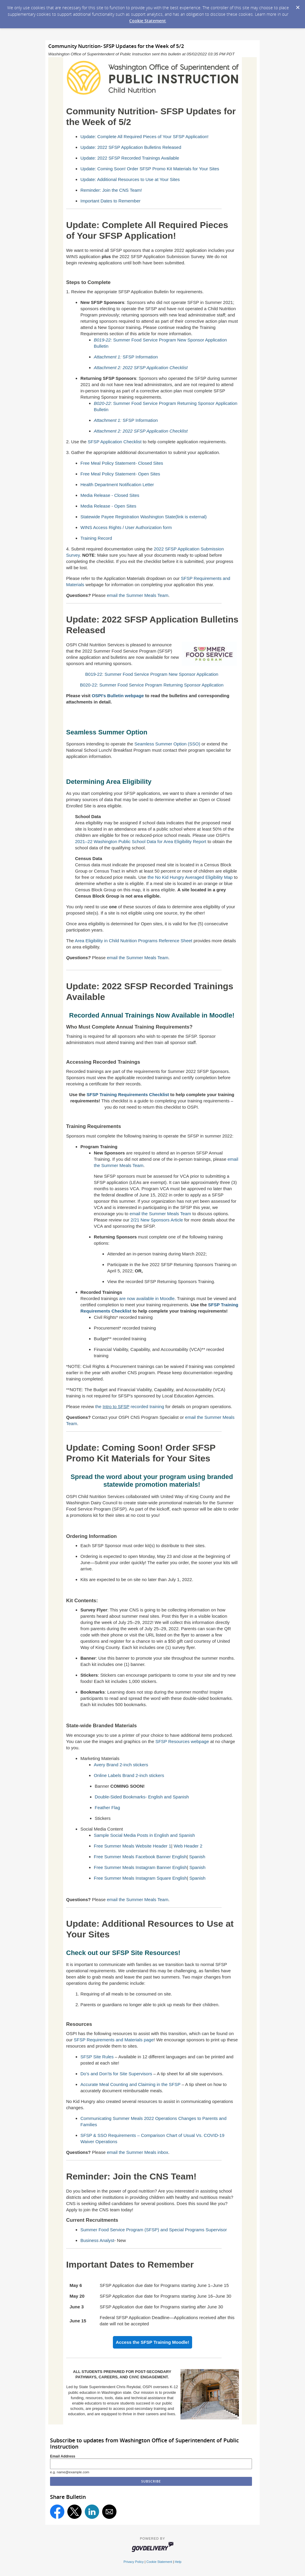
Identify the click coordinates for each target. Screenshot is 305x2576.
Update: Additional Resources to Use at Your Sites (130, 179)
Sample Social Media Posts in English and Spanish (144, 1835)
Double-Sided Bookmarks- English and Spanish (142, 1796)
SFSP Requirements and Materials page (114, 2039)
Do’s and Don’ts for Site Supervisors (116, 2073)
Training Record (96, 538)
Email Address (62, 2456)
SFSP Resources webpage (182, 1741)
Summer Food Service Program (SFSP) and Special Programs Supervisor (153, 2229)
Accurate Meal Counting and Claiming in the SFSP (130, 2084)
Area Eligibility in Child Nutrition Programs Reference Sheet (133, 940)
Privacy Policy (134, 2561)
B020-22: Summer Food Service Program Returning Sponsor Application (152, 684)
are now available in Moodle (147, 1298)
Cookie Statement (147, 21)
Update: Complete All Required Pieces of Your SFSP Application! (144, 136)
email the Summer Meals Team (137, 595)
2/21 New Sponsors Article (156, 1219)
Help (178, 2561)
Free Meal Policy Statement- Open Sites (120, 473)
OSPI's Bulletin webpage (118, 695)
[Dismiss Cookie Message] (297, 5)
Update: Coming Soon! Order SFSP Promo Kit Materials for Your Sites (149, 168)
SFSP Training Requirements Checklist (128, 1094)
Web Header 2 (188, 1845)
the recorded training (129, 1406)
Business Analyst (97, 2240)
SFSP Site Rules (96, 2056)
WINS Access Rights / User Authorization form (126, 527)
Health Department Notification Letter (117, 484)
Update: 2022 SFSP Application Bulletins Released (130, 147)
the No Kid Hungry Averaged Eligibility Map (190, 877)
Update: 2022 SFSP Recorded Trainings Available (129, 157)
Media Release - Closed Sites (109, 495)
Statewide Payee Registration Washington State (143, 516)
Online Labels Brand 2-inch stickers (129, 1775)
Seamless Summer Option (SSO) (167, 743)
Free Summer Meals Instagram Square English (140, 1878)
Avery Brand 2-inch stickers (121, 1764)
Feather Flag (107, 1807)
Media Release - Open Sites (108, 505)
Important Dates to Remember (110, 200)
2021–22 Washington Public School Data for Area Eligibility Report (140, 841)
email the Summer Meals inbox (137, 2152)
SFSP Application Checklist (115, 441)
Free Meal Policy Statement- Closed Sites (121, 463)
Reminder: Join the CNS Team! (111, 190)
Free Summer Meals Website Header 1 (132, 1845)
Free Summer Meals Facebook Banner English (140, 1856)
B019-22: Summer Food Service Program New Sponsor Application (151, 674)
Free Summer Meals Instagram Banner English (140, 1867)
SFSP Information (126, 356)
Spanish (197, 1856)
